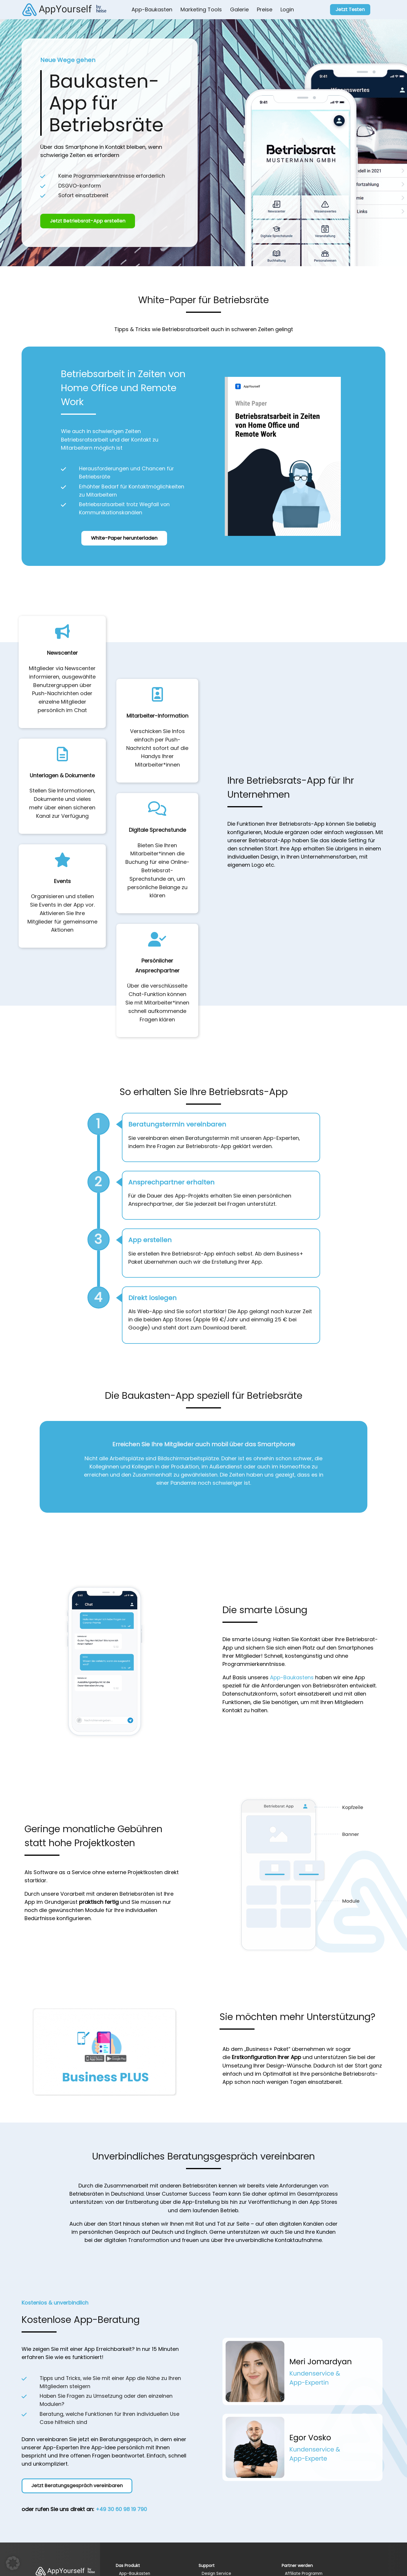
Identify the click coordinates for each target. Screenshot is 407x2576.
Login (287, 9)
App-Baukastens (292, 1677)
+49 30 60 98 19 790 (121, 2508)
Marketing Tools (201, 9)
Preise (264, 9)
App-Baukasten (151, 9)
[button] (13, 2563)
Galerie (239, 9)
